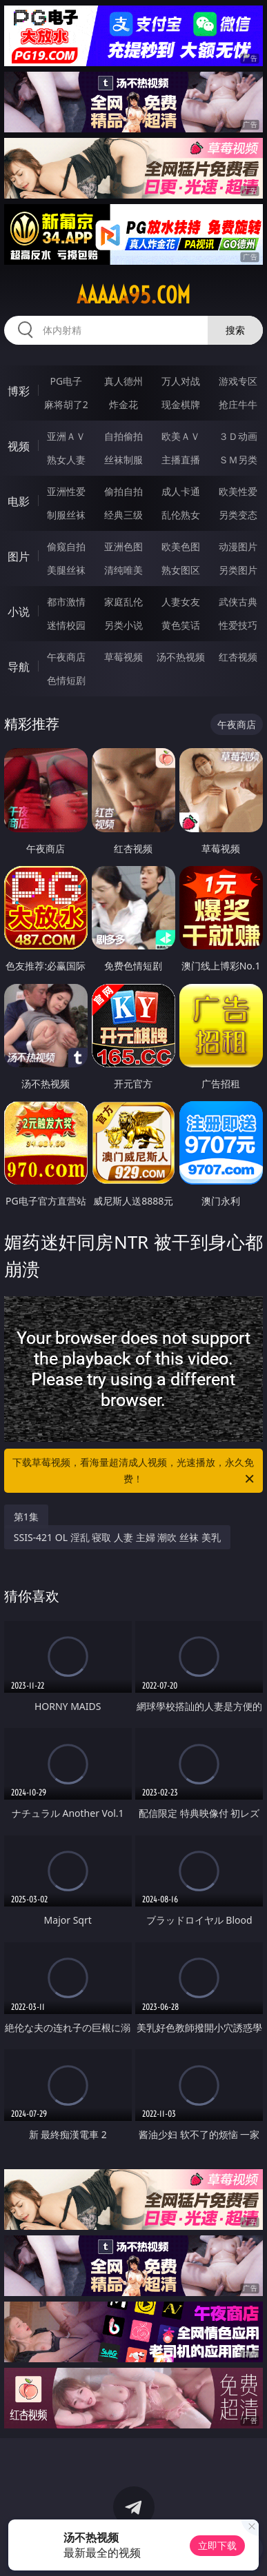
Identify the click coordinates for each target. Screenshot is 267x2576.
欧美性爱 (238, 491)
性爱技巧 (238, 625)
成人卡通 (180, 491)
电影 (19, 501)
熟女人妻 (66, 459)
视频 (19, 446)
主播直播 (180, 459)
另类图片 (238, 569)
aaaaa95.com (133, 295)
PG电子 (66, 381)
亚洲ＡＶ (66, 436)
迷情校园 (66, 625)
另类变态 (238, 514)
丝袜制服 (123, 459)
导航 (19, 666)
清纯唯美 (123, 569)
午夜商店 (66, 656)
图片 (19, 556)
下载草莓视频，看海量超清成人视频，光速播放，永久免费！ (134, 1471)
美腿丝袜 (66, 569)
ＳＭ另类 (238, 459)
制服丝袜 (66, 514)
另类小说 (123, 625)
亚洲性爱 (66, 491)
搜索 (235, 329)
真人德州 (123, 381)
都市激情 (66, 601)
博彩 (19, 391)
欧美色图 (180, 546)
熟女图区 (180, 569)
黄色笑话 (180, 625)
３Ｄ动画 (238, 436)
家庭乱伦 (123, 601)
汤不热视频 (181, 656)
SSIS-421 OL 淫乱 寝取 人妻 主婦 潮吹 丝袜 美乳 (117, 1537)
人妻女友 (180, 601)
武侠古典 (238, 601)
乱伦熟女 (180, 514)
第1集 (26, 1516)
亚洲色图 (123, 546)
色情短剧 (66, 680)
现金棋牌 (180, 404)
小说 (19, 611)
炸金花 (123, 404)
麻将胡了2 (66, 404)
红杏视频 (238, 656)
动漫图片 (238, 546)
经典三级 (123, 514)
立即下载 (217, 2545)
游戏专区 (238, 381)
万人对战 (180, 381)
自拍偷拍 (123, 436)
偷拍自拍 (123, 491)
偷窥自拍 (66, 546)
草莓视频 (123, 656)
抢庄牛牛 (238, 404)
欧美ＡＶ (180, 436)
